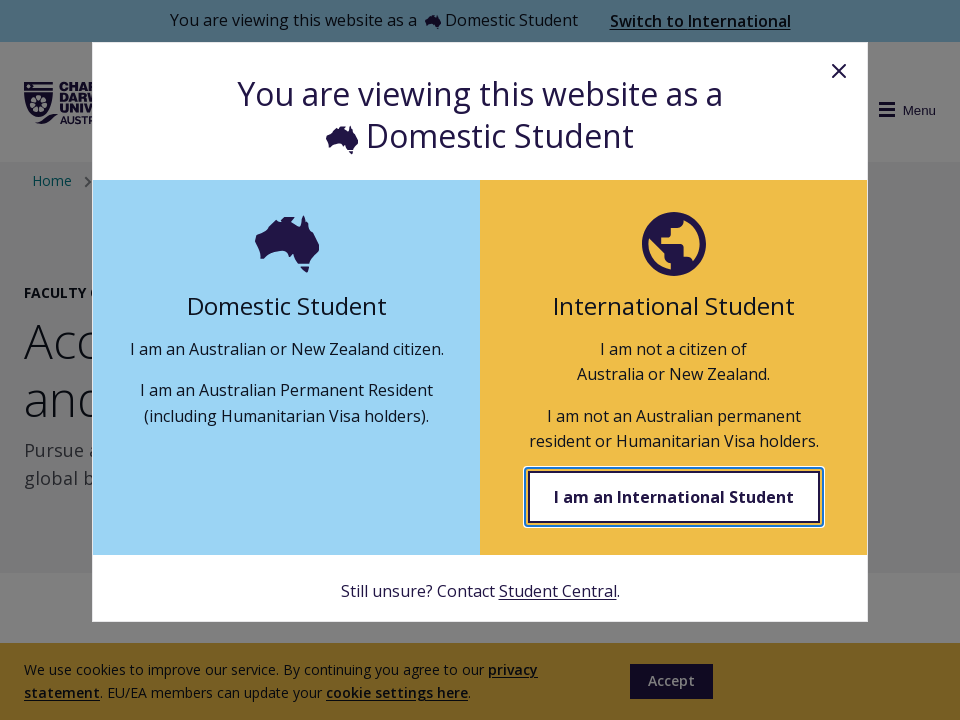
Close (839, 71)
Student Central (558, 591)
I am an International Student (674, 497)
